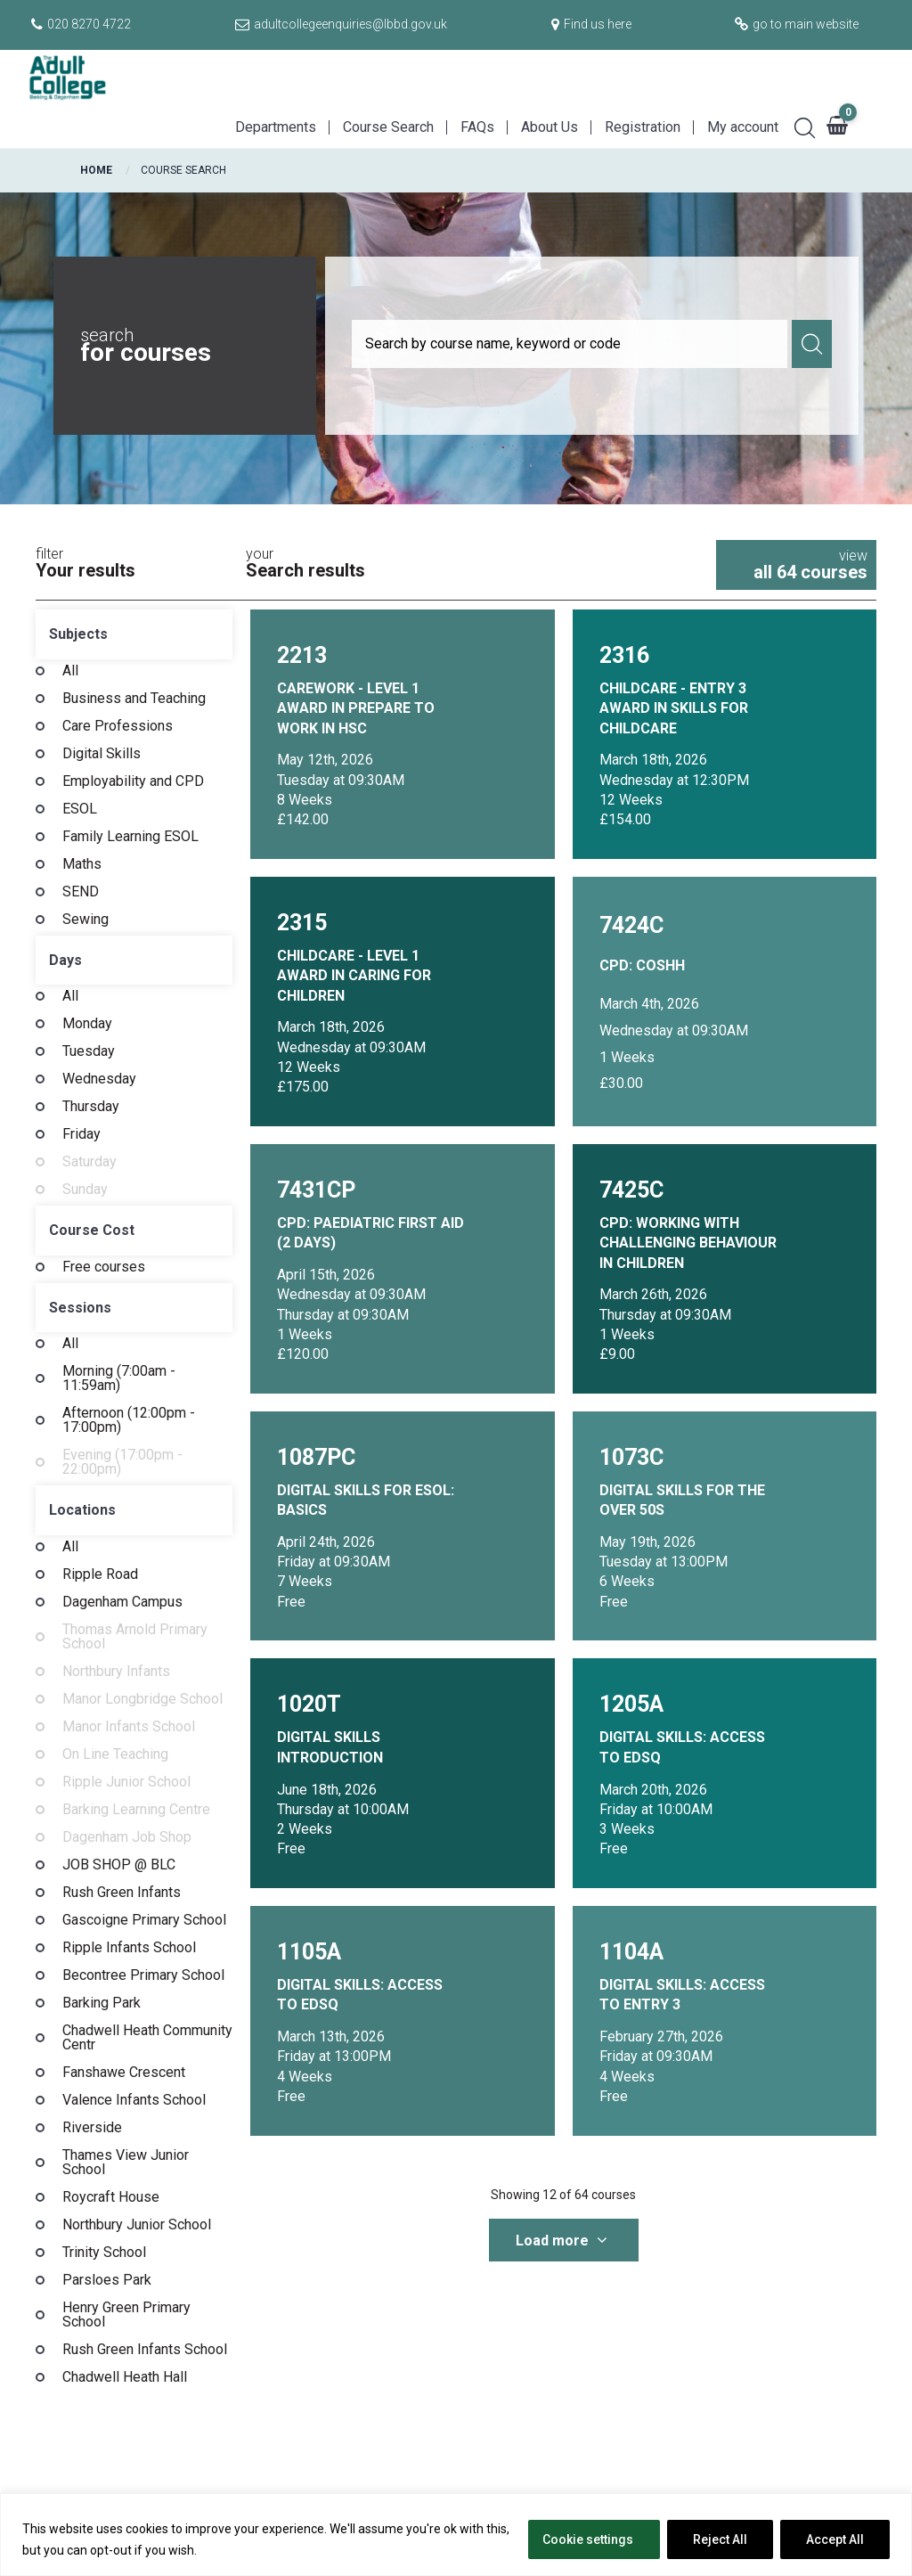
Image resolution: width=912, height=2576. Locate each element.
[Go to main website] (794, 24)
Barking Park (101, 2003)
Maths (82, 864)
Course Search (388, 127)
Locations (82, 1509)
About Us (549, 127)
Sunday (85, 1189)
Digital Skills (101, 754)
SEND (80, 892)
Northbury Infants (116, 1671)
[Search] (798, 125)
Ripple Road (100, 1574)
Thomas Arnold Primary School (135, 1637)
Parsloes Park (106, 2280)
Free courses (103, 1267)
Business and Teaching (134, 698)
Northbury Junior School (136, 2225)
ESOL (79, 809)
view (796, 565)
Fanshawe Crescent (123, 2072)
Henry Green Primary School (126, 2315)
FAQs (477, 127)
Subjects (78, 634)
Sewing (85, 919)
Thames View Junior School (125, 2162)
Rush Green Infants (121, 1892)
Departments (275, 127)
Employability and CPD (133, 781)
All (70, 671)
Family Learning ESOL (130, 837)
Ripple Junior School (126, 1782)
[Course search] (569, 344)
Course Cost (91, 1230)
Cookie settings (587, 2539)
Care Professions (117, 726)
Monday (87, 1024)
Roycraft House (110, 2197)
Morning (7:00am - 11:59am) (118, 1378)
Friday (81, 1134)
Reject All (720, 2539)
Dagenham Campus (122, 1602)
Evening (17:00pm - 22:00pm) (122, 1462)
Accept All (835, 2539)
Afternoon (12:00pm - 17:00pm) (128, 1420)
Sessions (80, 1307)
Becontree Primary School (143, 1975)
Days (65, 960)
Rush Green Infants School (144, 2350)
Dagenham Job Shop (126, 1837)
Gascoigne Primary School (144, 1920)
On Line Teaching (115, 1754)
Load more (561, 2240)
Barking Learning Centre (136, 1810)
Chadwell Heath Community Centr (147, 2038)
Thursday (90, 1107)
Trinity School (104, 2252)
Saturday (89, 1162)
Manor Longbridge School (142, 1699)
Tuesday (88, 1051)
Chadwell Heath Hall (124, 2377)
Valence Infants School (134, 2100)
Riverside (92, 2128)
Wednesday (99, 1079)
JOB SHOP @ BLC (118, 1865)
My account (742, 127)
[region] (456, 2534)
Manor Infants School (128, 1727)
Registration (642, 127)
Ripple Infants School (129, 1948)
